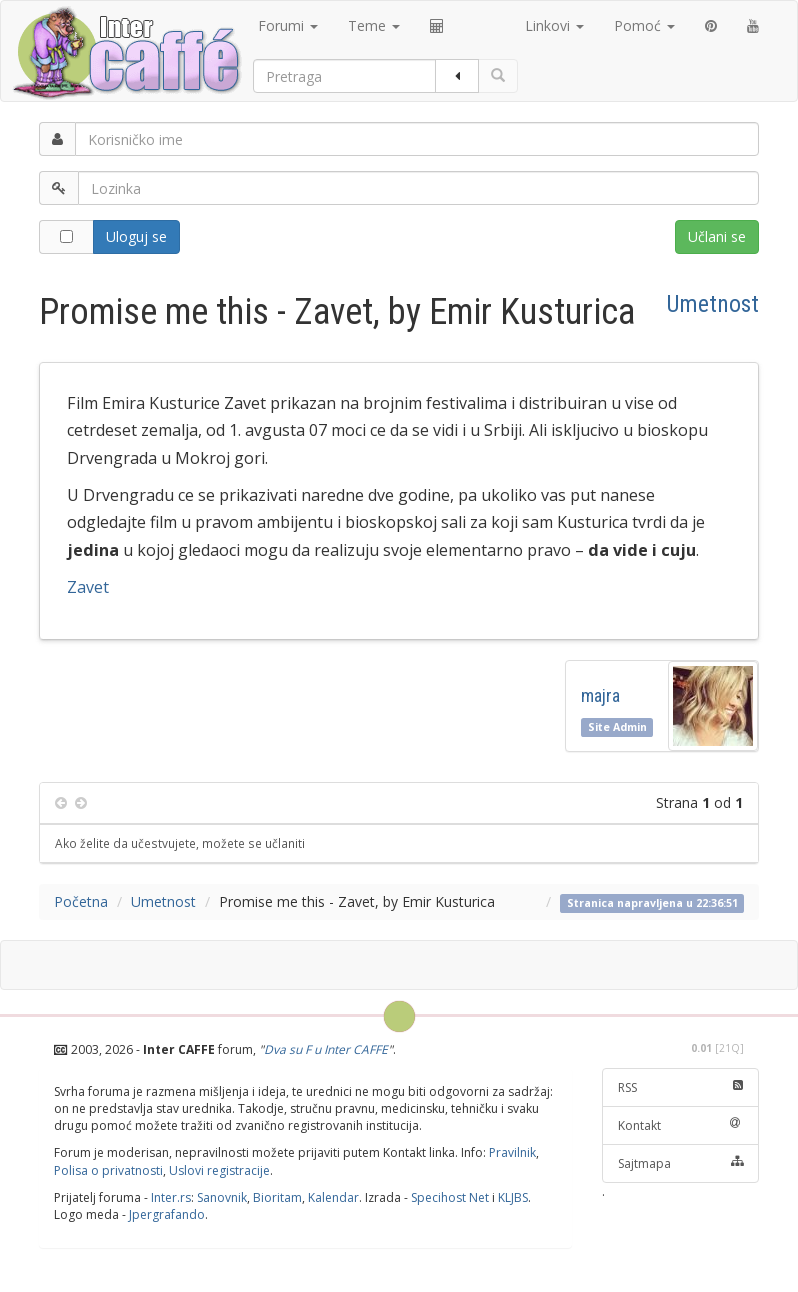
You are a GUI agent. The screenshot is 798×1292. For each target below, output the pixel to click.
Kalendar (333, 1197)
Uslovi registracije (219, 1170)
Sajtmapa (681, 1163)
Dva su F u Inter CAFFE (326, 1049)
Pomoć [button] (644, 25)
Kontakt (681, 1125)
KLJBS (513, 1197)
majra (604, 695)
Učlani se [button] (717, 236)
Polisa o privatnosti (108, 1170)
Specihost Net (450, 1197)
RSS (681, 1087)
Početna (81, 901)
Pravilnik (512, 1152)
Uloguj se (136, 236)
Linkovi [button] (554, 25)
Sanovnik (222, 1197)
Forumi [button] (288, 25)
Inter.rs (171, 1197)
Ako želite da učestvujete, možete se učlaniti (180, 843)
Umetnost (713, 304)
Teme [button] (374, 25)
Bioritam (277, 1197)
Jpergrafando (167, 1214)
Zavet (88, 587)
